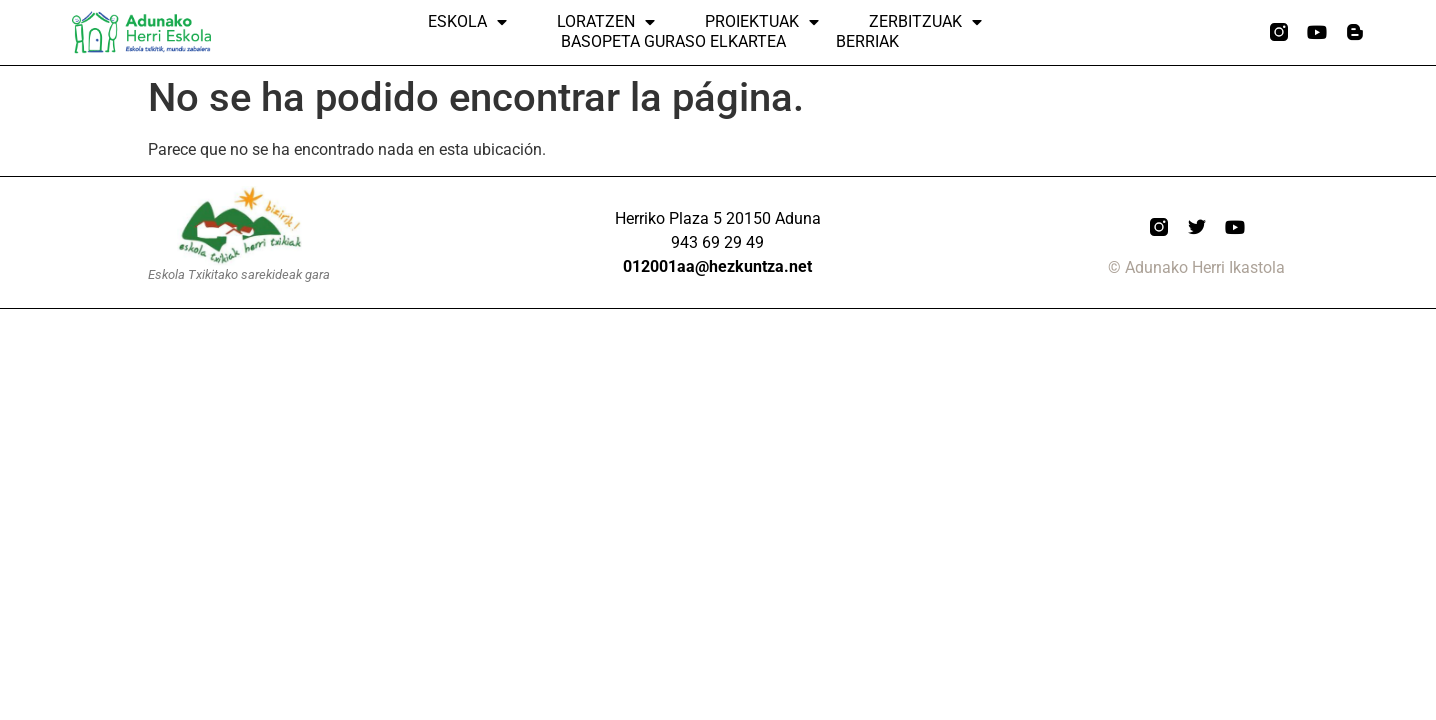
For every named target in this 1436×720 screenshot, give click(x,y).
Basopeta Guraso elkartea (673, 41)
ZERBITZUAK (925, 22)
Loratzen (606, 22)
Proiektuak (762, 22)
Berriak (867, 41)
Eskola (467, 22)
